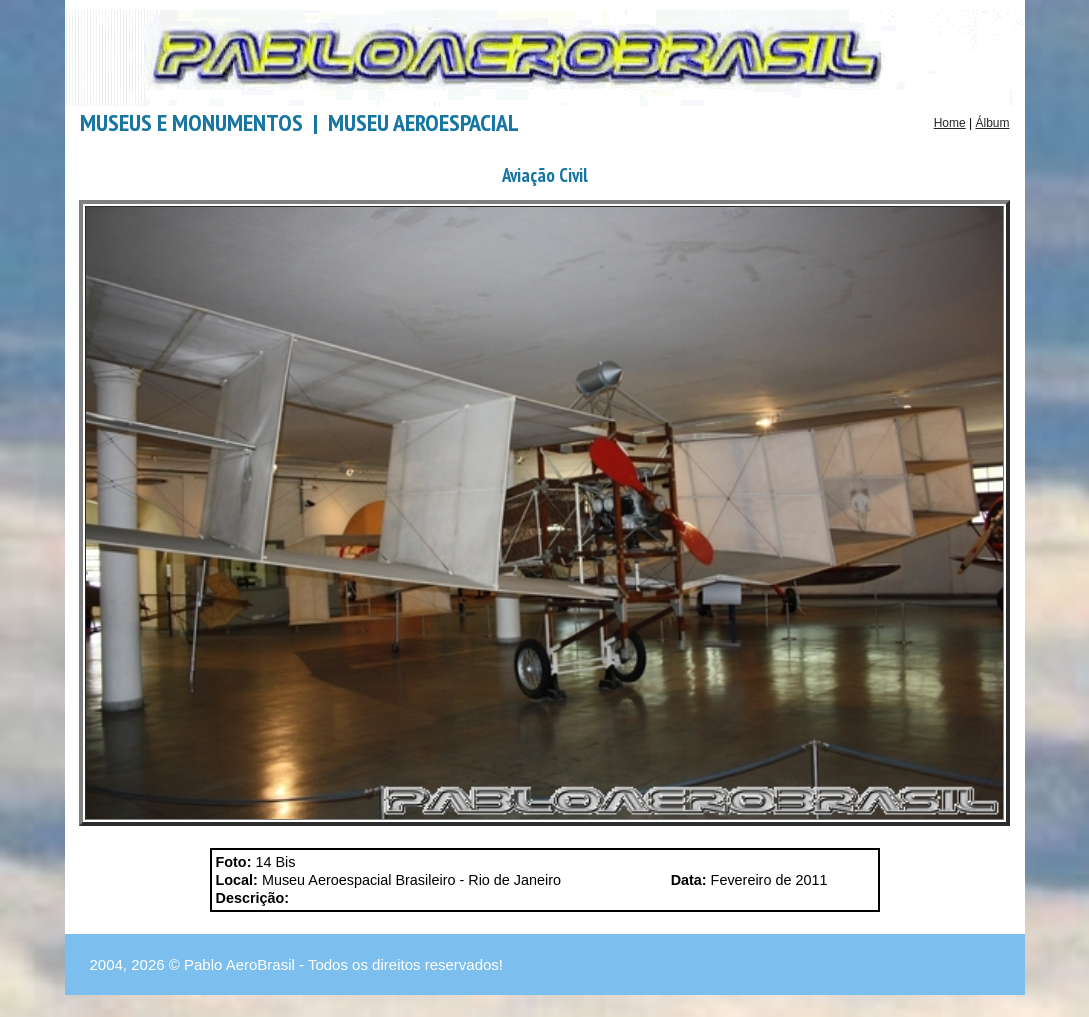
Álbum (992, 123)
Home (950, 123)
